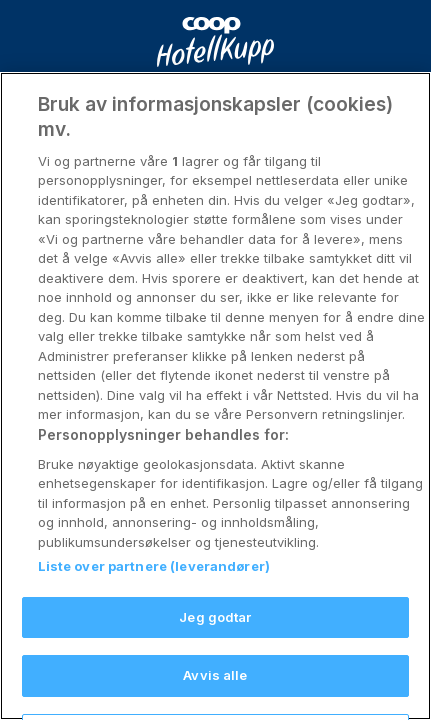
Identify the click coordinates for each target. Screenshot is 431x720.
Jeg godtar (215, 634)
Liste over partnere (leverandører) (154, 583)
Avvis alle (215, 692)
